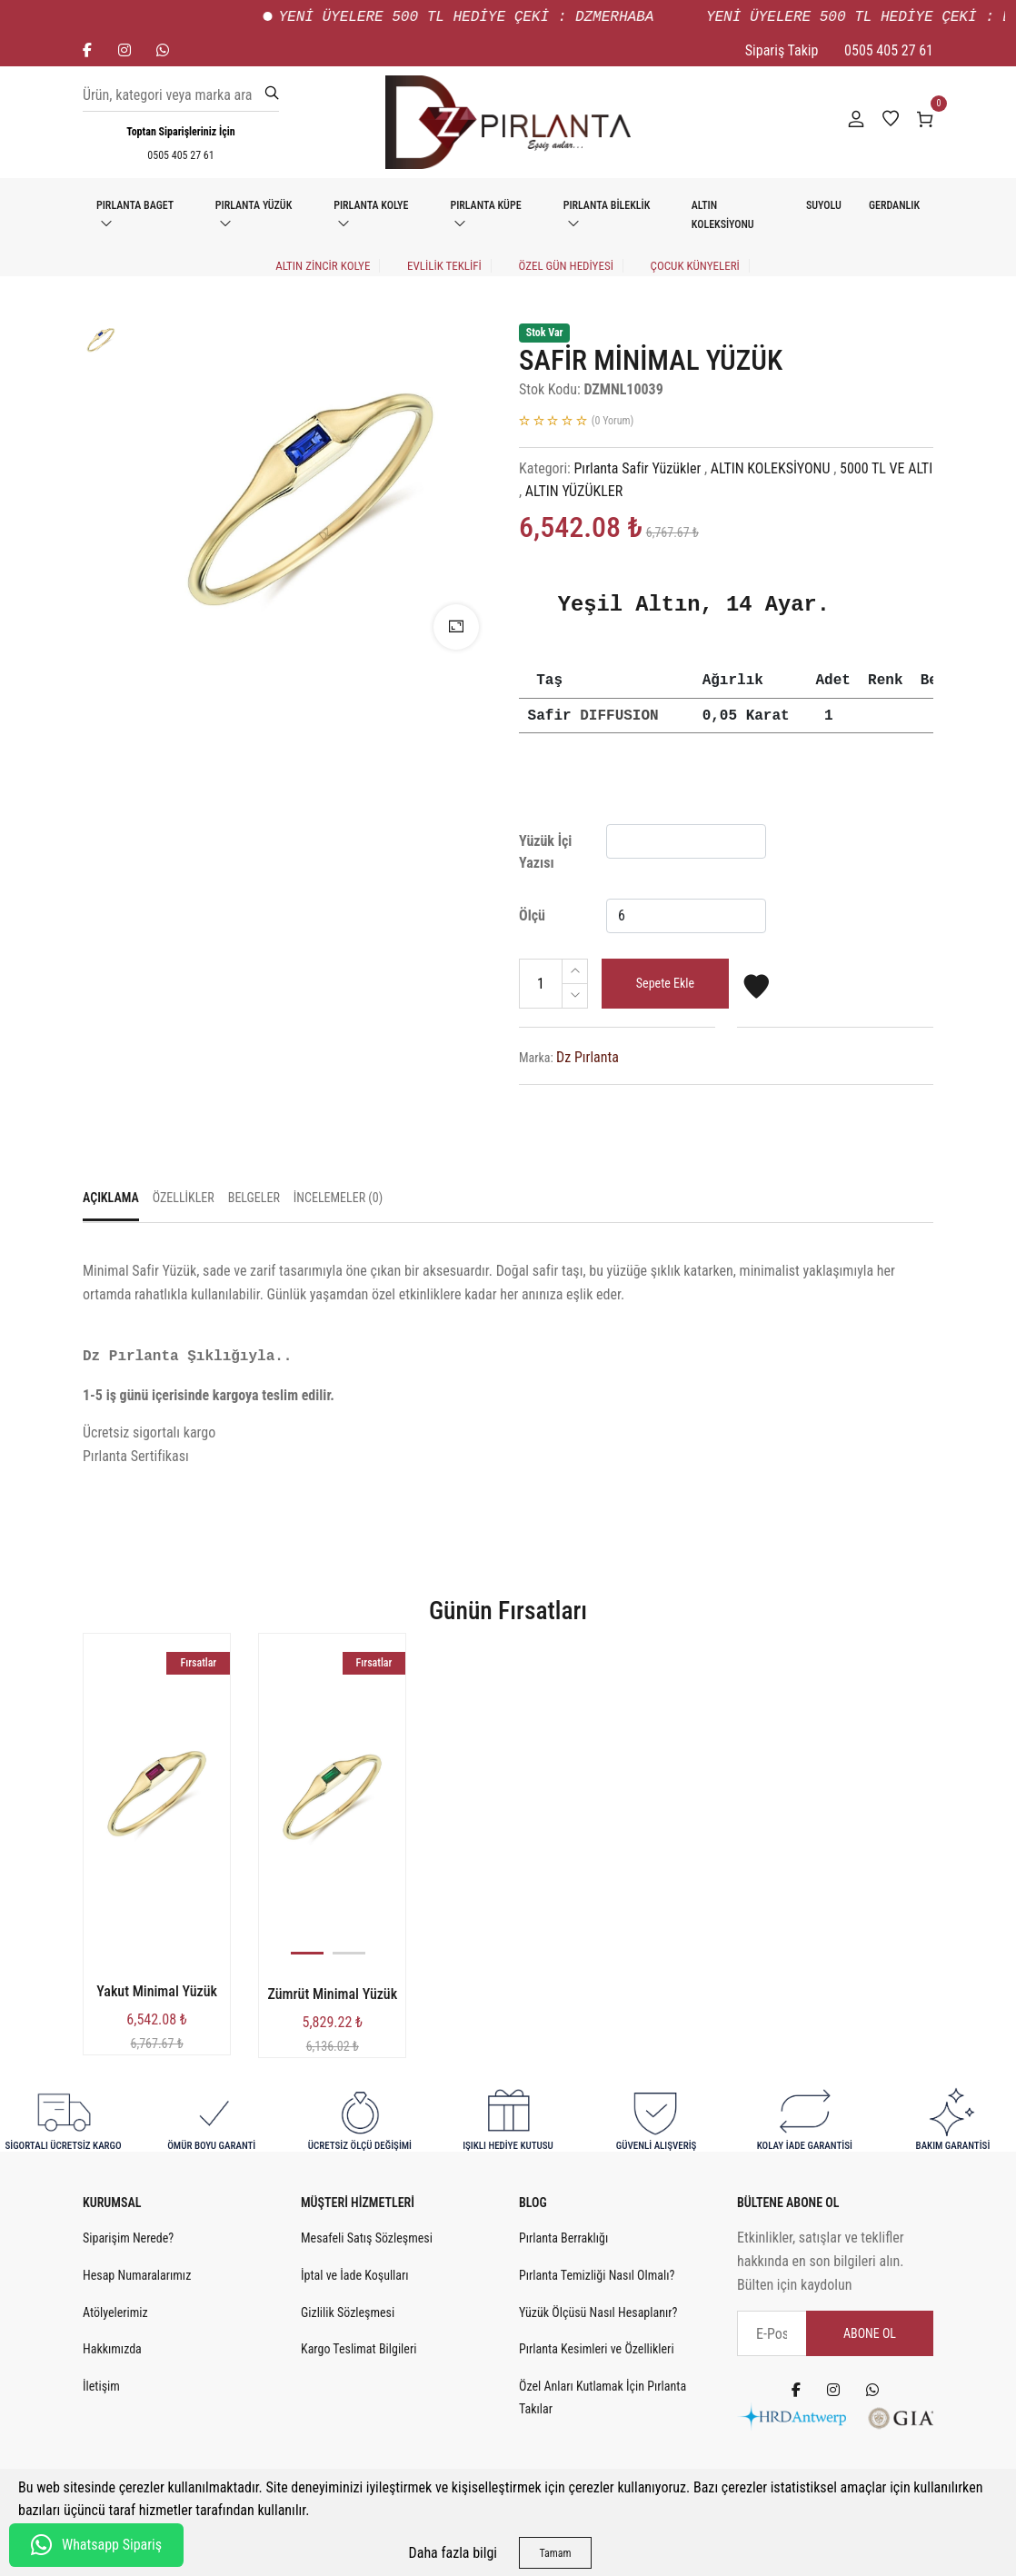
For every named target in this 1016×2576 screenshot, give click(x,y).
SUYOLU (824, 205)
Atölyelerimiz (115, 2312)
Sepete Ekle (665, 983)
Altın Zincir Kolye (322, 266)
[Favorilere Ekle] (756, 994)
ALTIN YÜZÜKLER (574, 491)
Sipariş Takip (782, 50)
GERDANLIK (894, 205)
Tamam (555, 2553)
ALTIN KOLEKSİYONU (723, 215)
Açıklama (111, 1197)
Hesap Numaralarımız (137, 2275)
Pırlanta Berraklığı (563, 2238)
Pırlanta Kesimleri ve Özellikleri (596, 2349)
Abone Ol (869, 2333)
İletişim (101, 2386)
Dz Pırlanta (587, 1057)
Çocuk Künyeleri (695, 266)
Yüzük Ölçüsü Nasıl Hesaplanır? (598, 2312)
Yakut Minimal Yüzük (156, 1991)
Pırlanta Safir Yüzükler (638, 468)
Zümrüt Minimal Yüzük (332, 1994)
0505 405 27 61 (888, 50)
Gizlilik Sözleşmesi (347, 2312)
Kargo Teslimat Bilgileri (358, 2349)
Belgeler (254, 1197)
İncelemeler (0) (338, 1197)
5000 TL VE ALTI (886, 468)
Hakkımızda (112, 2349)
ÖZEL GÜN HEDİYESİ (565, 266)
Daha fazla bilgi (453, 2552)
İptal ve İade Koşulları (355, 2275)
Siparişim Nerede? (128, 2238)
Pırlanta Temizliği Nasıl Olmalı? (596, 2275)
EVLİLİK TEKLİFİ (444, 266)
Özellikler (183, 1197)
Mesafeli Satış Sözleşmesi (367, 2238)
